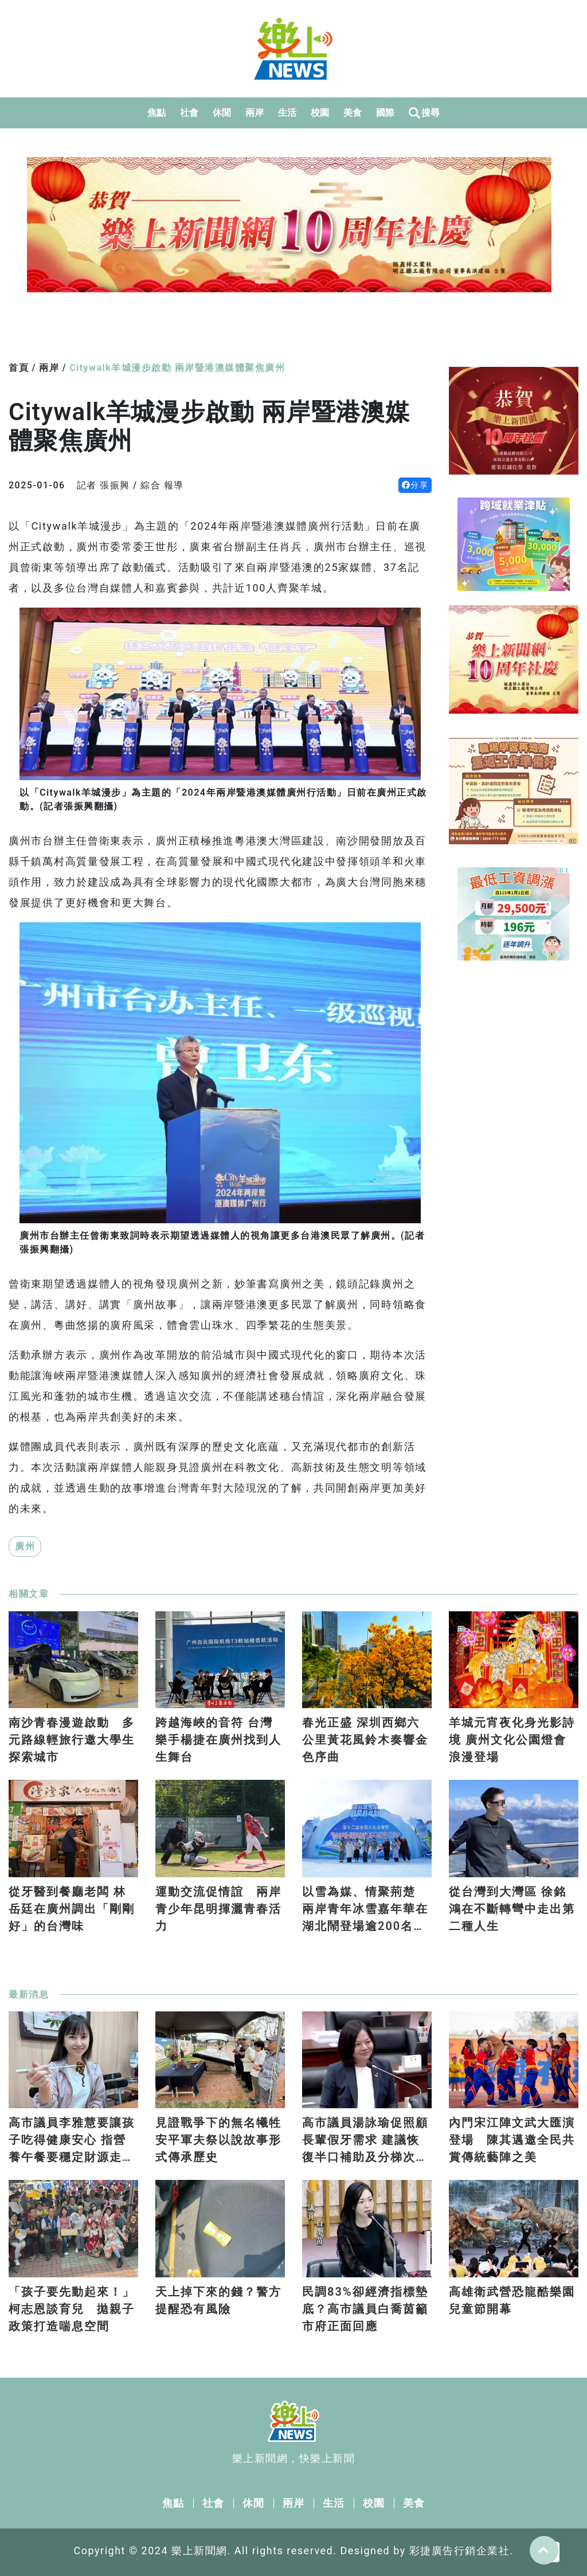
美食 (352, 112)
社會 (189, 112)
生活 (287, 112)
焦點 (156, 112)
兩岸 (254, 112)
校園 (320, 112)
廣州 (25, 1546)
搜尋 (424, 113)
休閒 (222, 112)
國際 (385, 112)
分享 (415, 485)
